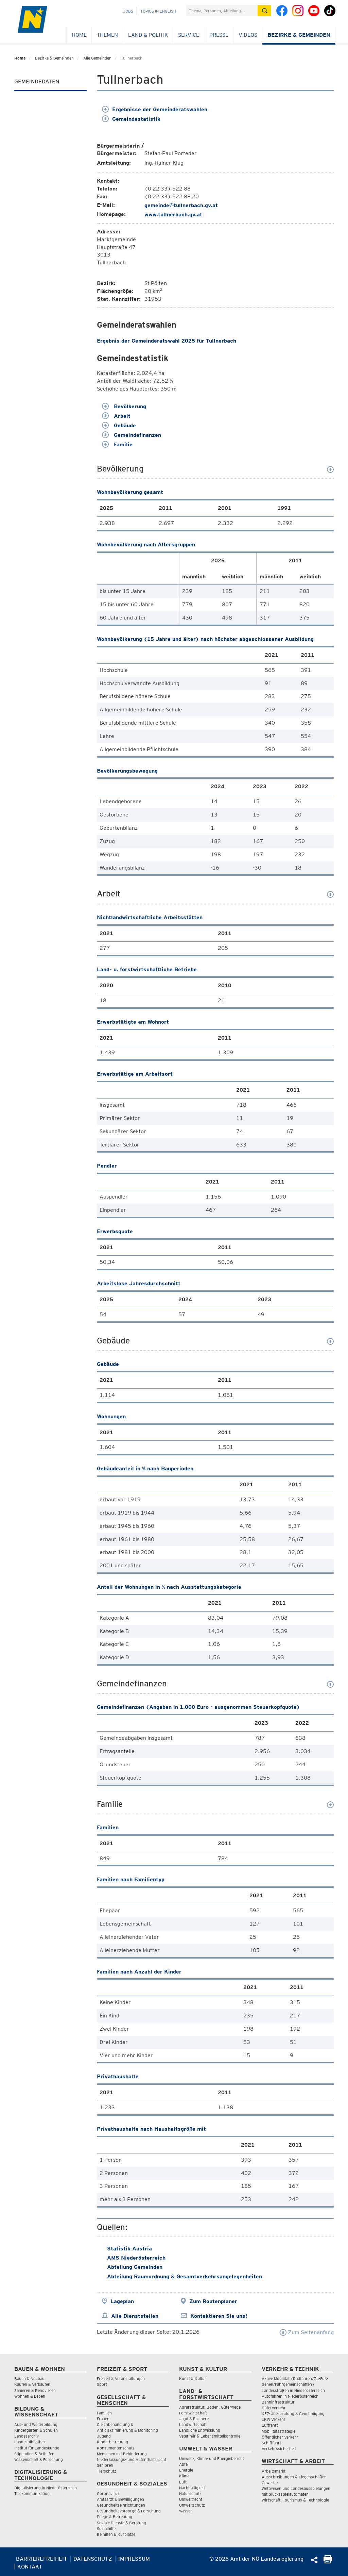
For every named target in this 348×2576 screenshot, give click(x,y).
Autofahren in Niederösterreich (290, 2396)
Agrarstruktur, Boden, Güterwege (210, 2407)
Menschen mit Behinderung (122, 2453)
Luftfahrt (270, 2425)
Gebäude (119, 425)
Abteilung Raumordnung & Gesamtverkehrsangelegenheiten (184, 2276)
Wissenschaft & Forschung (38, 2459)
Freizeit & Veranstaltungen (121, 2378)
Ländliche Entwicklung (199, 2430)
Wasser (185, 2510)
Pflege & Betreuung (114, 2516)
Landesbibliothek (30, 2441)
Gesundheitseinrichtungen (121, 2505)
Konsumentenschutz (116, 2447)
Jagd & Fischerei (194, 2418)
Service (188, 35)
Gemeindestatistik (131, 119)
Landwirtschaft (193, 2424)
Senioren (105, 2465)
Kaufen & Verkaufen (32, 2384)
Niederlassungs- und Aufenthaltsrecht (131, 2459)
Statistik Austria (129, 2248)
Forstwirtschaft (193, 2412)
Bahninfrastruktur (278, 2402)
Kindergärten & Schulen (36, 2430)
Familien (104, 2412)
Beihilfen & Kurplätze (116, 2534)
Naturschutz (190, 2493)
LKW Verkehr (273, 2419)
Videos (248, 35)
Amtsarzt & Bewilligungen (120, 2499)
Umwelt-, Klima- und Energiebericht (211, 2458)
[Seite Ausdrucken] (328, 2561)
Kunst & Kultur (192, 2378)
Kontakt (29, 2566)
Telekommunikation (32, 2493)
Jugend (104, 2436)
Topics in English (158, 11)
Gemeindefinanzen (131, 435)
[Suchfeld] (222, 10)
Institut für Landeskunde (36, 2447)
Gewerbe (270, 2482)
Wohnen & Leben (29, 2396)
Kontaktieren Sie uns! (218, 2316)
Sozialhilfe (106, 2528)
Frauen (103, 2418)
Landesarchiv (26, 2436)
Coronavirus (108, 2493)
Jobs (128, 11)
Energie (186, 2470)
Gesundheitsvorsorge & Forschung (129, 2510)
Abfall (184, 2464)
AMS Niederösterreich (136, 2258)
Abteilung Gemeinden (134, 2267)
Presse (218, 35)
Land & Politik (148, 35)
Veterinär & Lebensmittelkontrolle (209, 2436)
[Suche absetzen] (264, 10)
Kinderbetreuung (112, 2441)
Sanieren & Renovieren (35, 2390)
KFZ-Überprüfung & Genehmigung (293, 2413)
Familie (117, 444)
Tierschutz (106, 2471)
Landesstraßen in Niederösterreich (293, 2390)
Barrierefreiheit (41, 2559)
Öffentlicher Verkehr (280, 2437)
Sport (102, 2384)
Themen (107, 35)
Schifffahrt (271, 2442)
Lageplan (122, 2301)
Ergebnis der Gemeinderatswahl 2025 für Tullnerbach (166, 340)
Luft (183, 2481)
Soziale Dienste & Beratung (121, 2522)
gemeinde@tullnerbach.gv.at (181, 205)
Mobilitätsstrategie (278, 2431)
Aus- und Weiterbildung (35, 2424)
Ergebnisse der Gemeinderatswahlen (154, 109)
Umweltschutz (192, 2505)
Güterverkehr (274, 2407)
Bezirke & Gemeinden (298, 35)
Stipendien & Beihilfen (34, 2453)
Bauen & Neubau (29, 2378)
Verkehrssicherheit (279, 2448)
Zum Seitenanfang (307, 2332)
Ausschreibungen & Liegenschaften (294, 2476)
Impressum (134, 2559)
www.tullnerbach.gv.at (173, 214)
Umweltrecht (190, 2499)
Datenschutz (92, 2559)
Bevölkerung (124, 406)
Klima (184, 2475)
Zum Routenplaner (213, 2301)
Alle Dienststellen (134, 2316)
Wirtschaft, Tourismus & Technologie (295, 2500)
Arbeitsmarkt (273, 2471)
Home (79, 35)
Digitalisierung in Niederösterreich (45, 2487)
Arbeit (116, 416)
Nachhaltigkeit (192, 2487)
